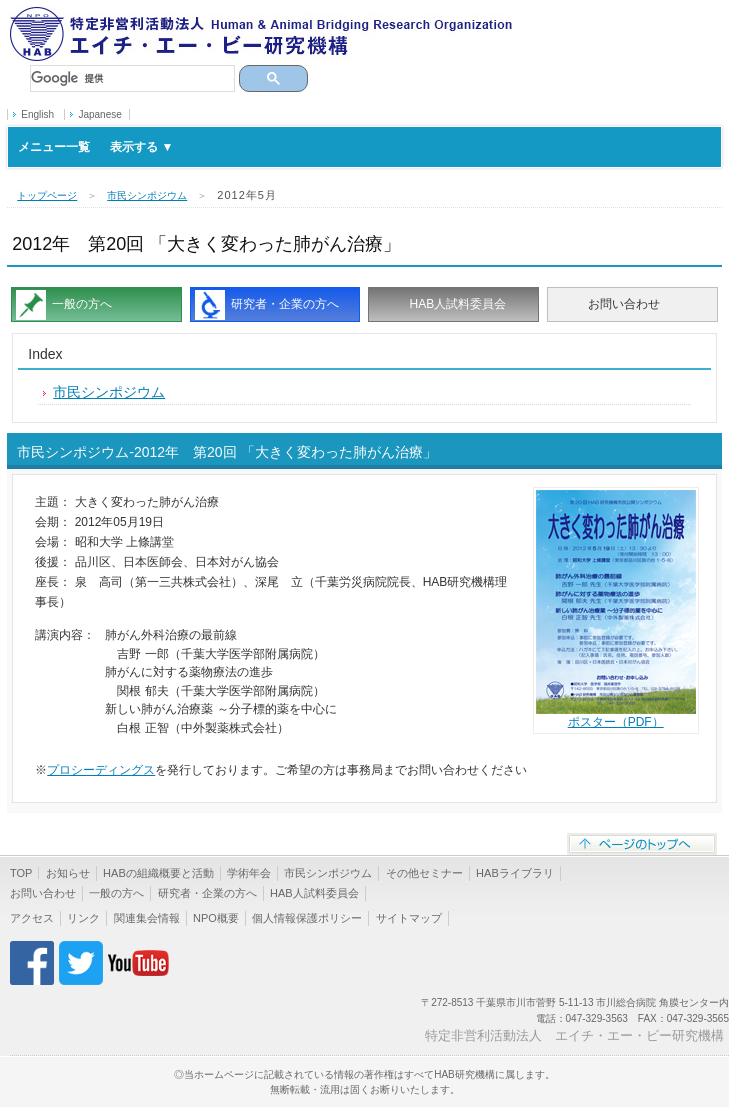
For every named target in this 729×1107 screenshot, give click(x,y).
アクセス (32, 918)
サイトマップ (409, 918)
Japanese (99, 114)
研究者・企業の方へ (285, 304)
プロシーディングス (101, 770)
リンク (83, 918)
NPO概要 (216, 918)
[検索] (132, 78)
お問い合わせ (624, 304)
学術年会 (249, 873)
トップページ (47, 195)
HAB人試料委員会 (457, 304)
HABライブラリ (515, 873)
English (37, 114)
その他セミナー (424, 873)
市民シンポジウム (147, 195)
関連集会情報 (147, 918)
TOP (21, 873)
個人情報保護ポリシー (307, 918)
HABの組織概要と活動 (158, 873)
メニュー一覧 (95, 147)
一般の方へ (82, 304)
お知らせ (68, 873)
